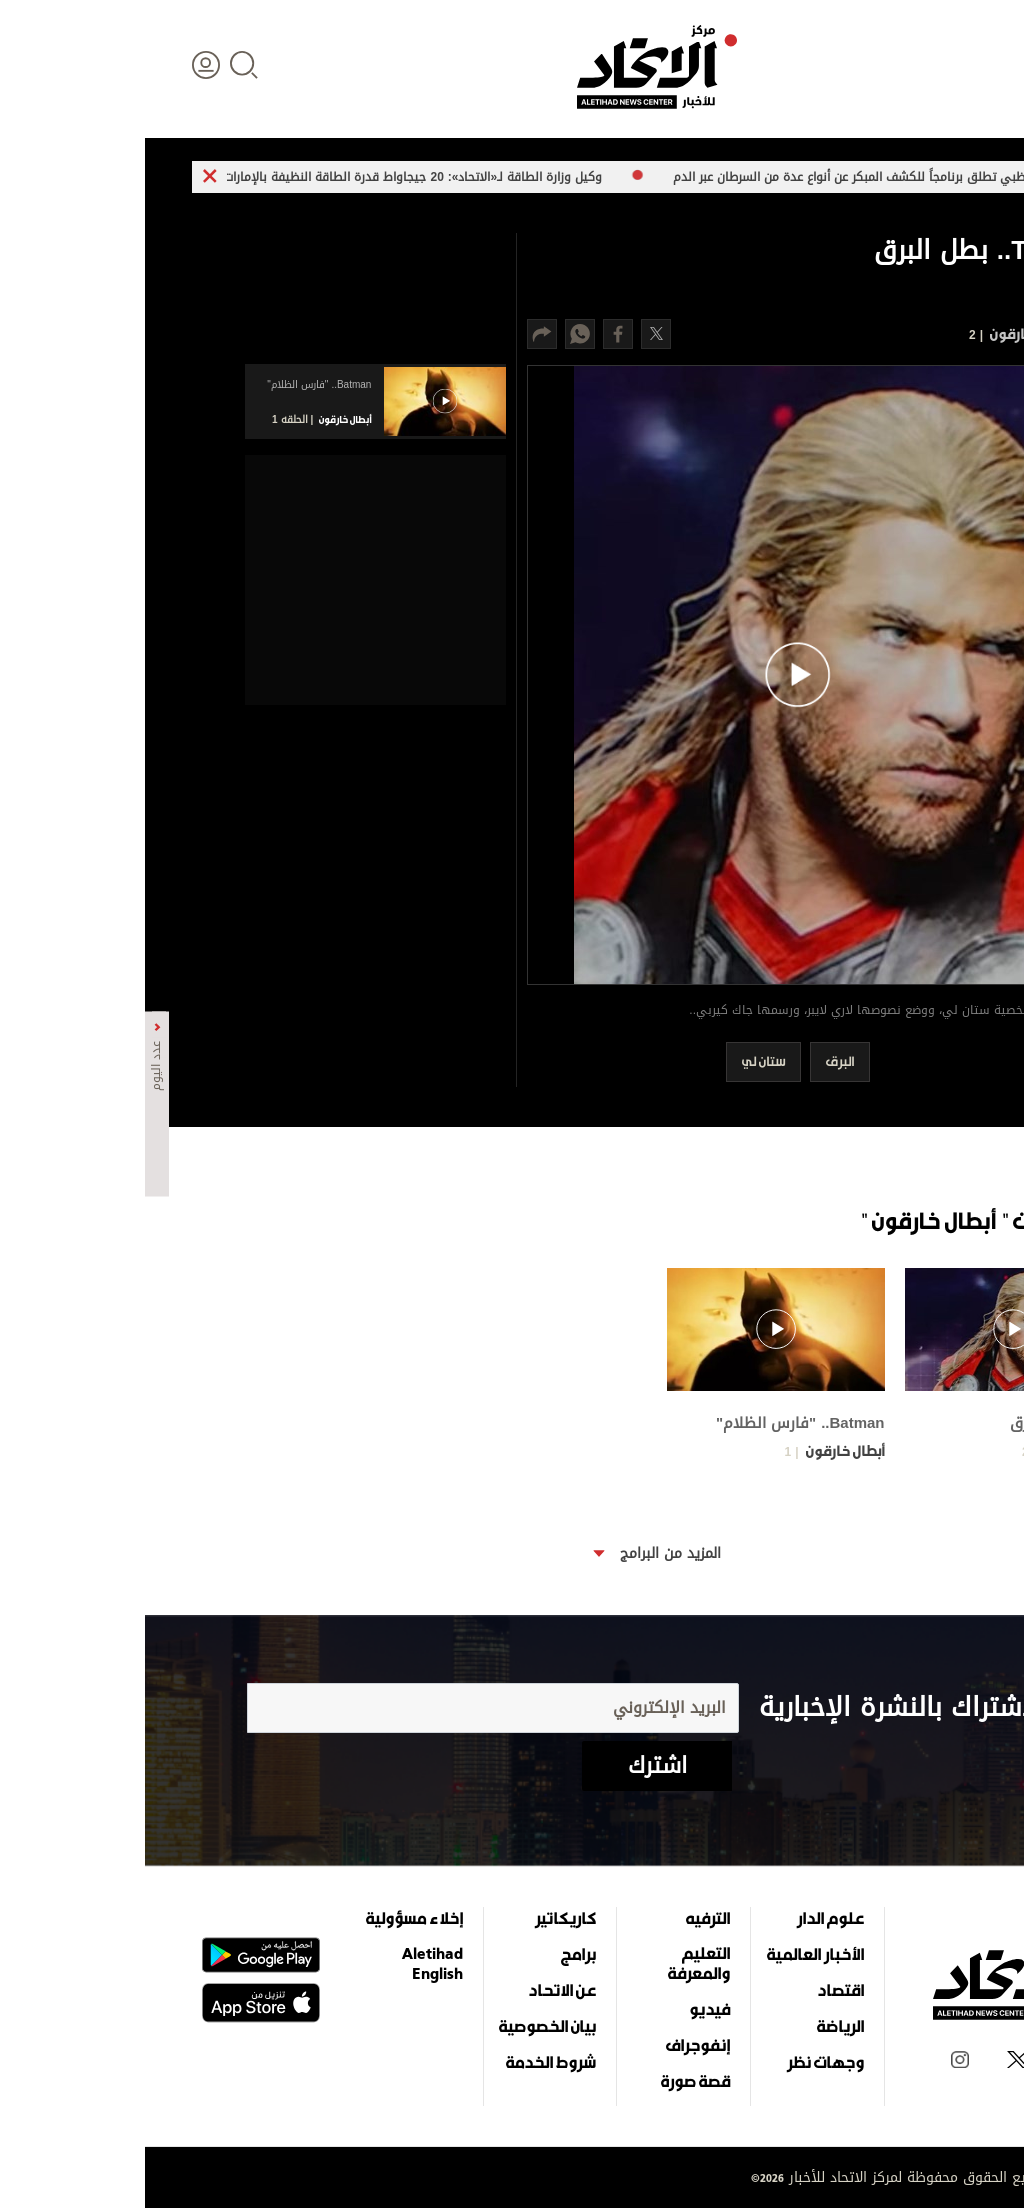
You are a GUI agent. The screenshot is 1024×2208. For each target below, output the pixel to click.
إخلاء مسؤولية (269, 1918)
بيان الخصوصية (402, 2026)
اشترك (512, 1766)
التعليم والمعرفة (554, 1963)
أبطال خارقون (883, 333)
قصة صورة (550, 2081)
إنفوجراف (553, 2045)
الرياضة (695, 2026)
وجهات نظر (680, 2062)
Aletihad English (287, 1963)
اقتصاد (695, 1990)
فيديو (564, 2009)
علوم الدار (685, 1918)
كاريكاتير (420, 1918)
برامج (433, 1954)
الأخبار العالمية (670, 1954)
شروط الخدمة (406, 2062)
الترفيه (563, 1918)
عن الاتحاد (417, 1990)
